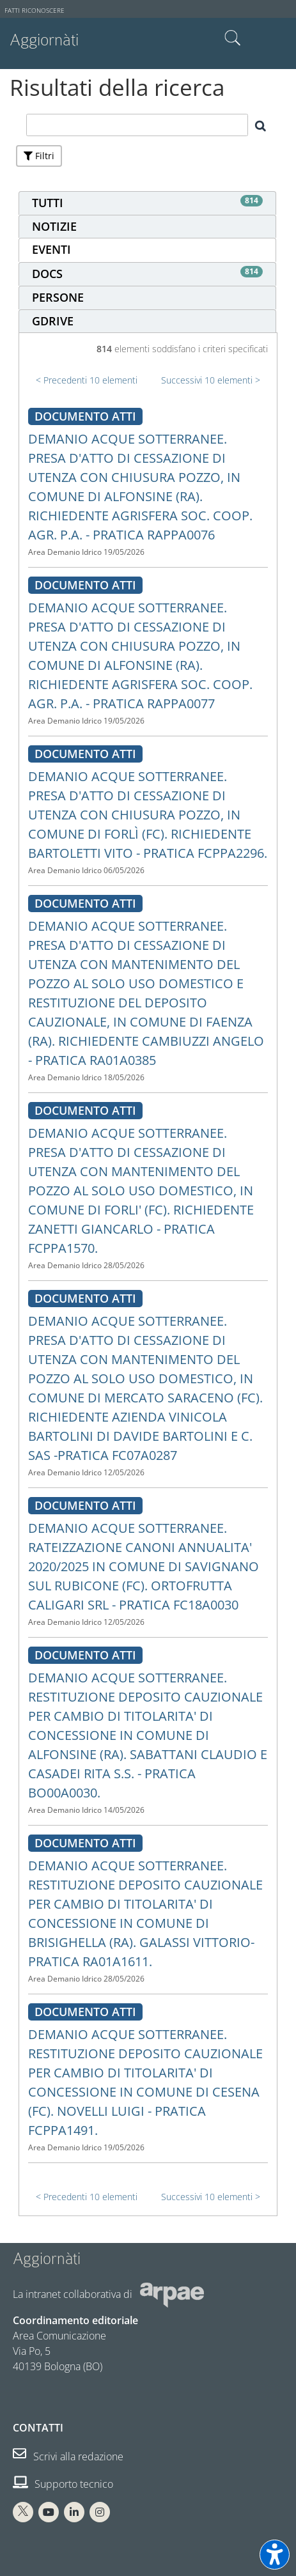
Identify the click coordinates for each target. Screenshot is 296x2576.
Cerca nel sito (233, 38)
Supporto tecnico (63, 2484)
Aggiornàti (44, 40)
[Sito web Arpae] (172, 2294)
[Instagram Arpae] (100, 2512)
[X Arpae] (23, 2512)
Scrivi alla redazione (68, 2456)
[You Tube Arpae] (48, 2512)
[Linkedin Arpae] (74, 2512)
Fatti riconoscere (34, 10)
